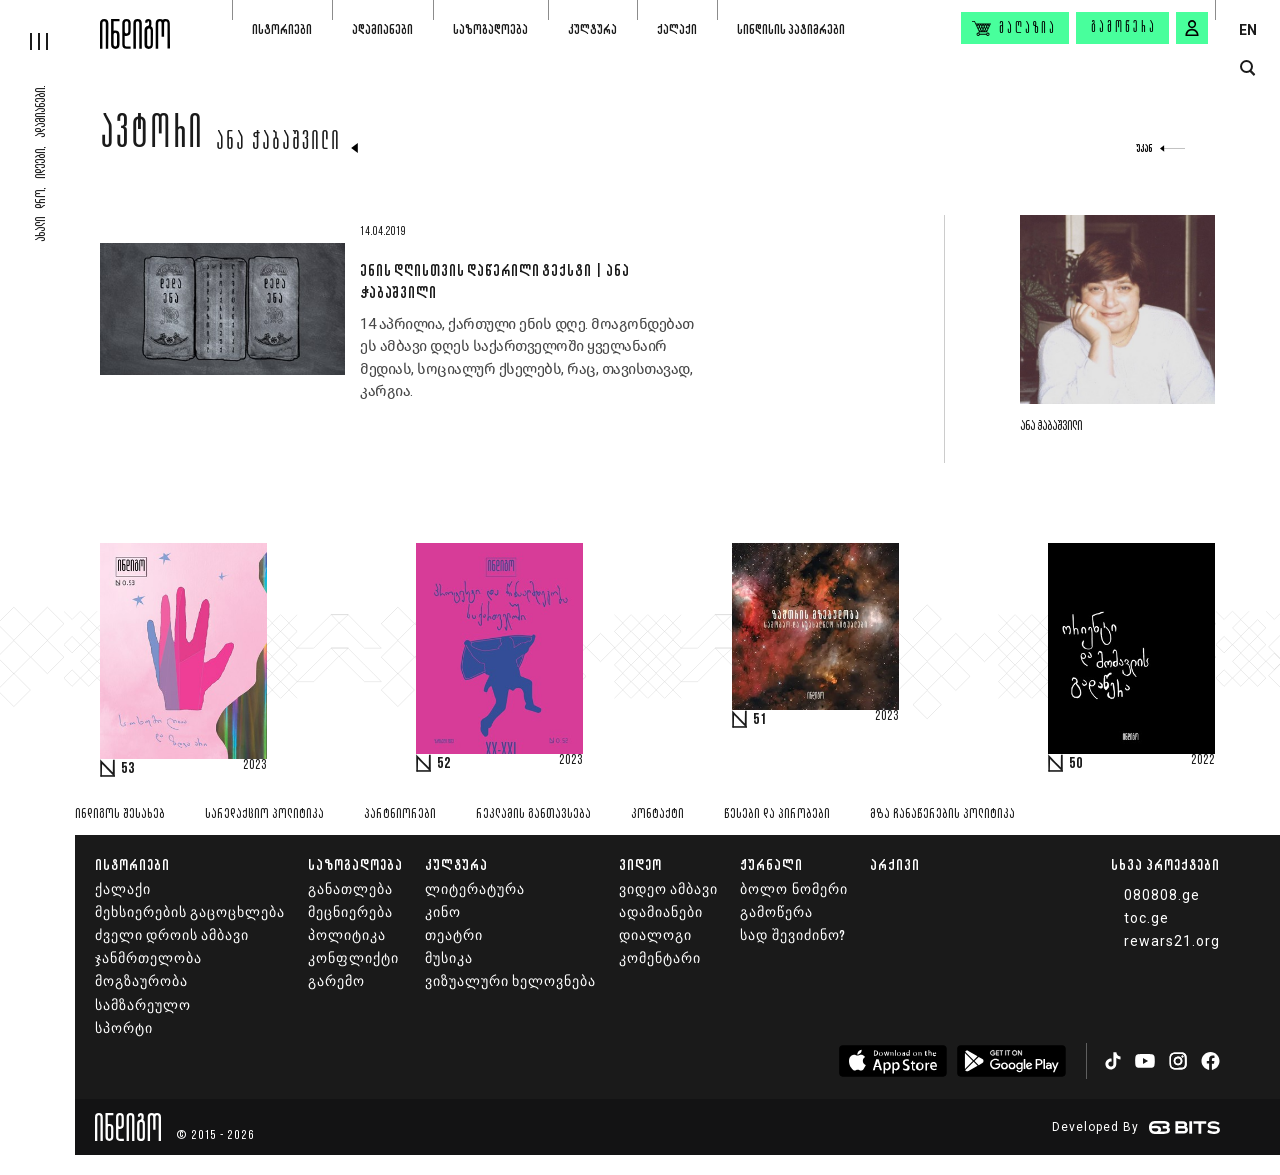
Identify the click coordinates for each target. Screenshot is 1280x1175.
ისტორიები (282, 29)
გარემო (336, 981)
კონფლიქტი (353, 958)
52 (444, 764)
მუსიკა (449, 958)
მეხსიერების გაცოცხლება (190, 912)
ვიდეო (640, 864)
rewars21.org (1172, 941)
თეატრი (454, 935)
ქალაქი (677, 29)
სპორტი (124, 1028)
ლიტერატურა (475, 889)
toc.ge (1146, 918)
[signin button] (1192, 28)
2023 (255, 766)
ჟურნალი (771, 864)
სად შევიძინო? (792, 935)
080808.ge (1162, 895)
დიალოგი (655, 935)
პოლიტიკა (347, 935)
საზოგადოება (490, 29)
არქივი (895, 864)
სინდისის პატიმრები (791, 29)
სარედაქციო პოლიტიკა (264, 814)
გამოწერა (1124, 28)
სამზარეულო (143, 1005)
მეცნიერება (350, 912)
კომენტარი (660, 958)
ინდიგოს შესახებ (120, 814)
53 (128, 769)
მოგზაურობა (141, 981)
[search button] (1247, 68)
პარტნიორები (400, 814)
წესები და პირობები (777, 814)
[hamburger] (50, 25)
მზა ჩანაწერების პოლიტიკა (942, 814)
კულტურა (592, 29)
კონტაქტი (657, 814)
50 (1076, 764)
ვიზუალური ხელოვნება (510, 981)
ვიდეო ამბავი (668, 889)
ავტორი (152, 137)
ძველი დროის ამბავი (172, 935)
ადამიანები (382, 29)
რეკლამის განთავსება (533, 814)
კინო (443, 912)
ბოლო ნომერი (793, 889)
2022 (1203, 761)
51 (760, 720)
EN (1248, 30)
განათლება (350, 889)
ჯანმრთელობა (148, 958)
